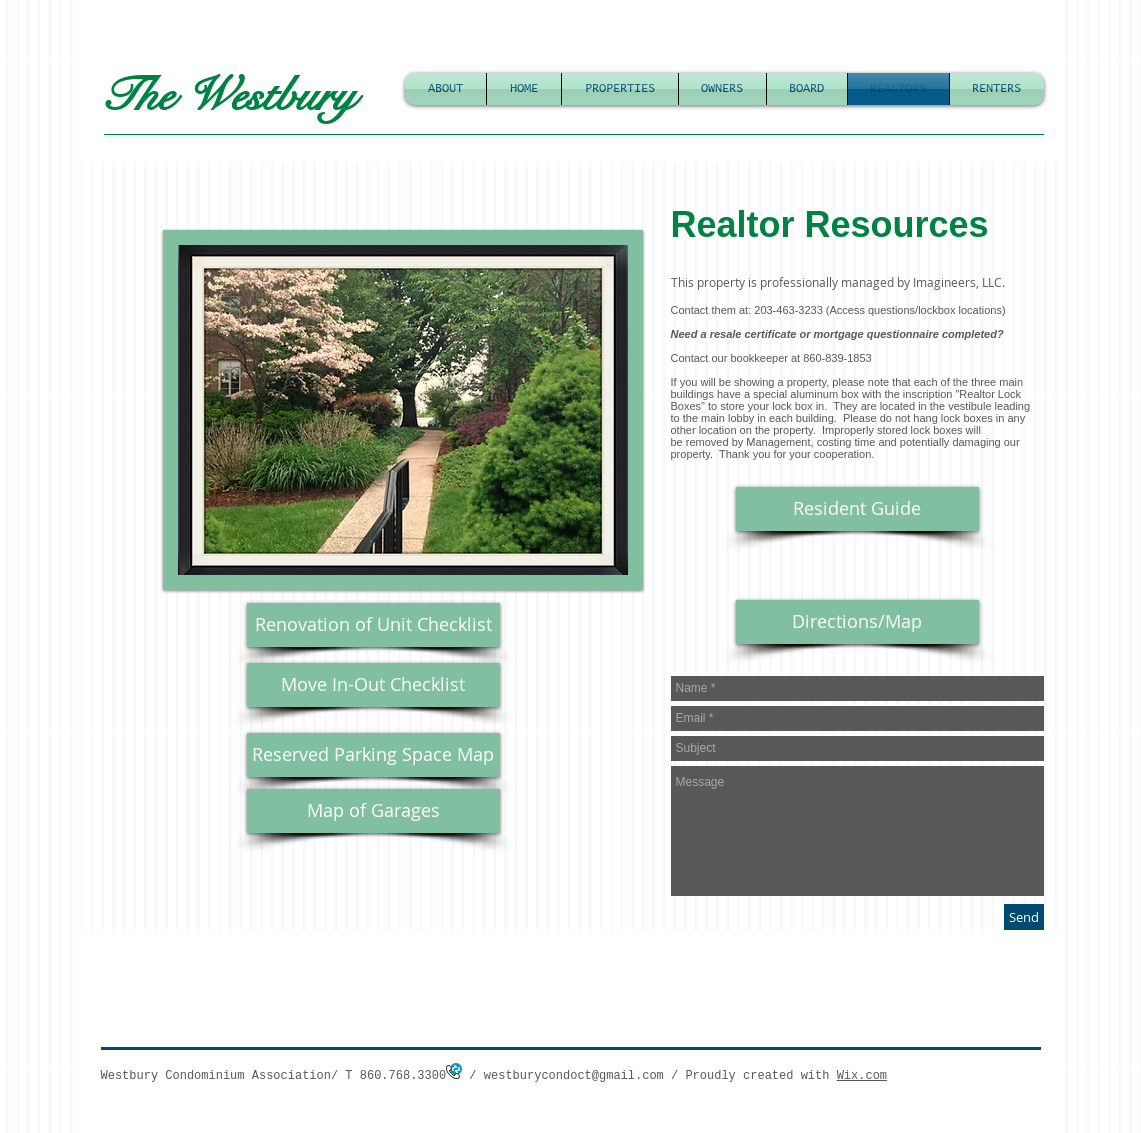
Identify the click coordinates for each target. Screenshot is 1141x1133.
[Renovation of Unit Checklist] (373, 625)
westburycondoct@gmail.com (574, 1076)
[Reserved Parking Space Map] (373, 755)
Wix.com (862, 1076)
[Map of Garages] (373, 811)
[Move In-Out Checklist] (373, 685)
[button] (403, 410)
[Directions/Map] (857, 622)
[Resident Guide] (857, 509)
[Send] (1024, 917)
